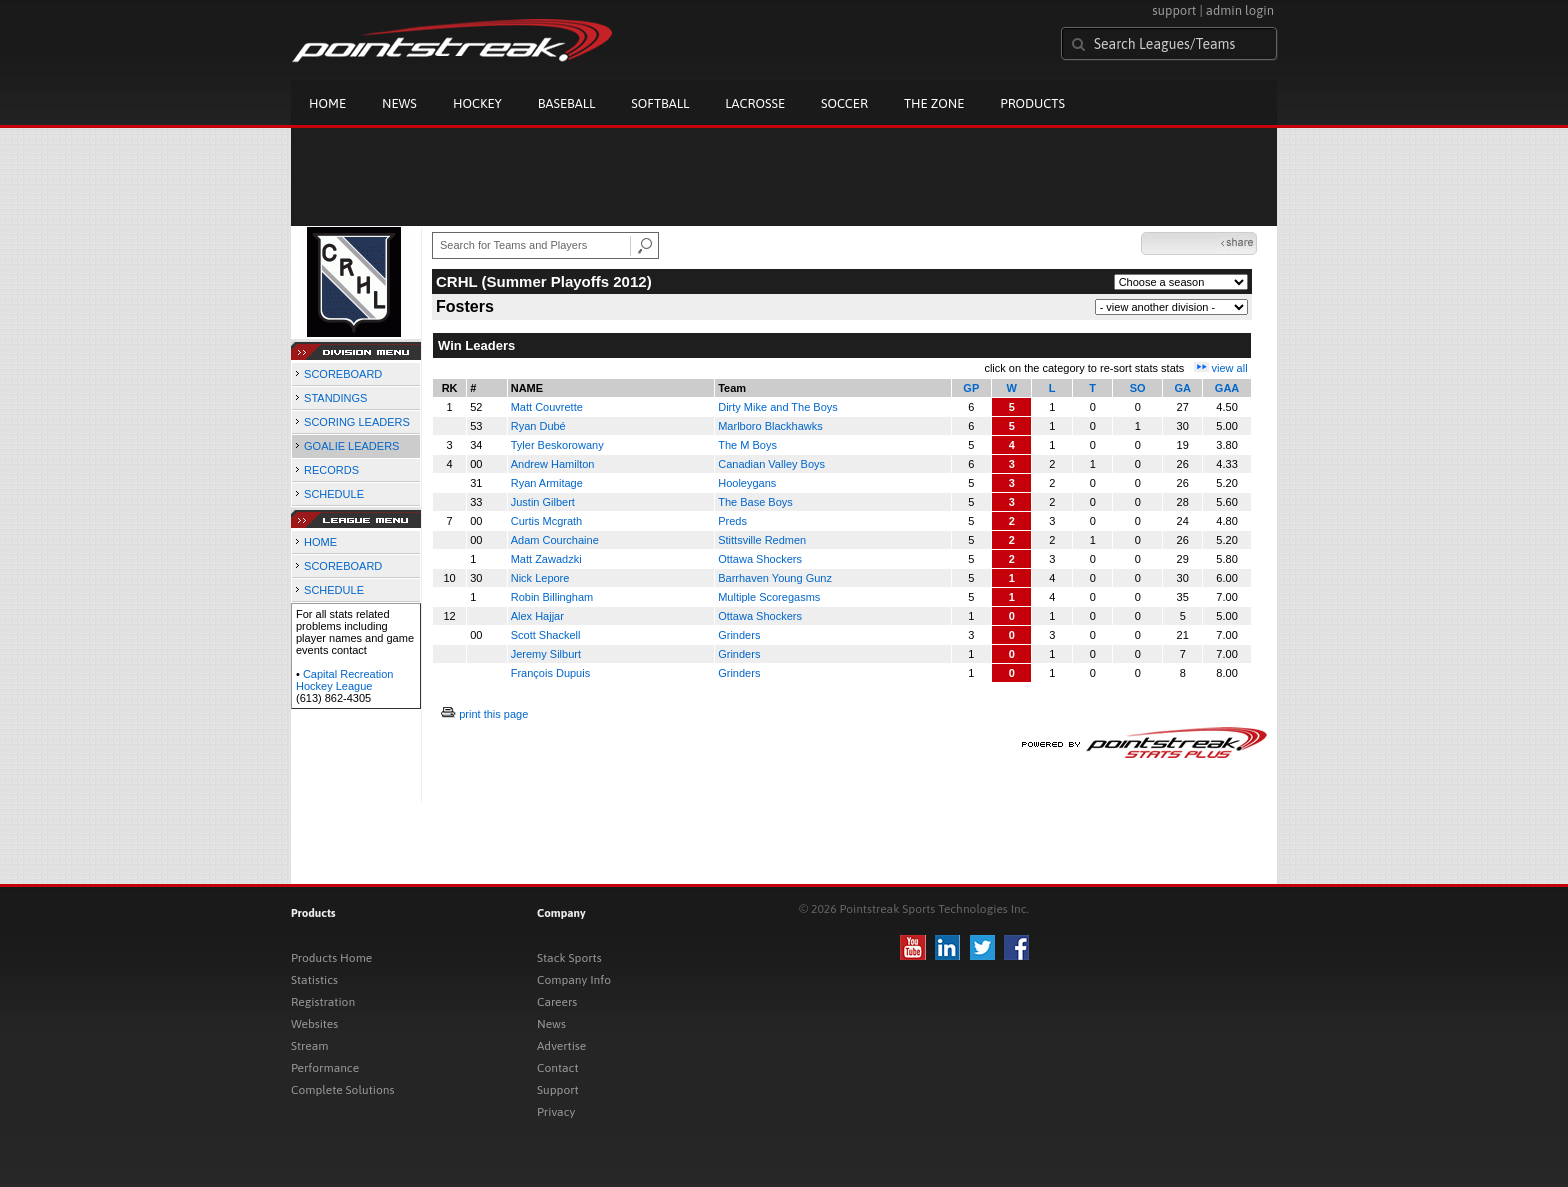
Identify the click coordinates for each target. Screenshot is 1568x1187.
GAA (1227, 388)
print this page (493, 714)
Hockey (477, 103)
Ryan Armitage (547, 483)
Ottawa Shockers (760, 559)
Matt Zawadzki (546, 559)
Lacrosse (755, 103)
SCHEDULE (334, 494)
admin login (1240, 10)
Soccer (844, 103)
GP (971, 388)
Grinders (739, 635)
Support (558, 1090)
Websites (314, 1024)
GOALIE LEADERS (351, 446)
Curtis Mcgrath (547, 521)
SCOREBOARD (343, 374)
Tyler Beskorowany (557, 445)
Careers (557, 1002)
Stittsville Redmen (762, 540)
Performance (325, 1068)
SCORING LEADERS (357, 422)
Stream (309, 1046)
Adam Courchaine (555, 540)
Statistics (314, 980)
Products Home (331, 958)
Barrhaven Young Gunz (775, 578)
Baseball (567, 103)
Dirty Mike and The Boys (778, 407)
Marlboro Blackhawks (770, 426)
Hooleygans (747, 483)
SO (1138, 388)
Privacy (556, 1112)
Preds (732, 521)
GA (1182, 388)
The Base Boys (755, 502)
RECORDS (331, 470)
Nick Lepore (540, 578)
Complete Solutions (342, 1090)
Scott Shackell (546, 635)
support (1174, 10)
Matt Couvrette (547, 407)
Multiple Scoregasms (769, 597)
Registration (323, 1002)
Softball (660, 103)
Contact (558, 1068)
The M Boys (747, 445)
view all (1230, 368)
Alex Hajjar (537, 616)
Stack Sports (569, 958)
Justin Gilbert (543, 502)
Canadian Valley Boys (771, 464)
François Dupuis (550, 673)
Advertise (561, 1046)
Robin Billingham (552, 597)
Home (327, 103)
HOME (320, 542)
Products (1032, 103)
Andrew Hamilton (553, 464)
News (399, 103)
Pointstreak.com (452, 42)
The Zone (934, 103)
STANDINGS (335, 398)
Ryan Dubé (538, 426)
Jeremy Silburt (546, 654)
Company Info (574, 980)
